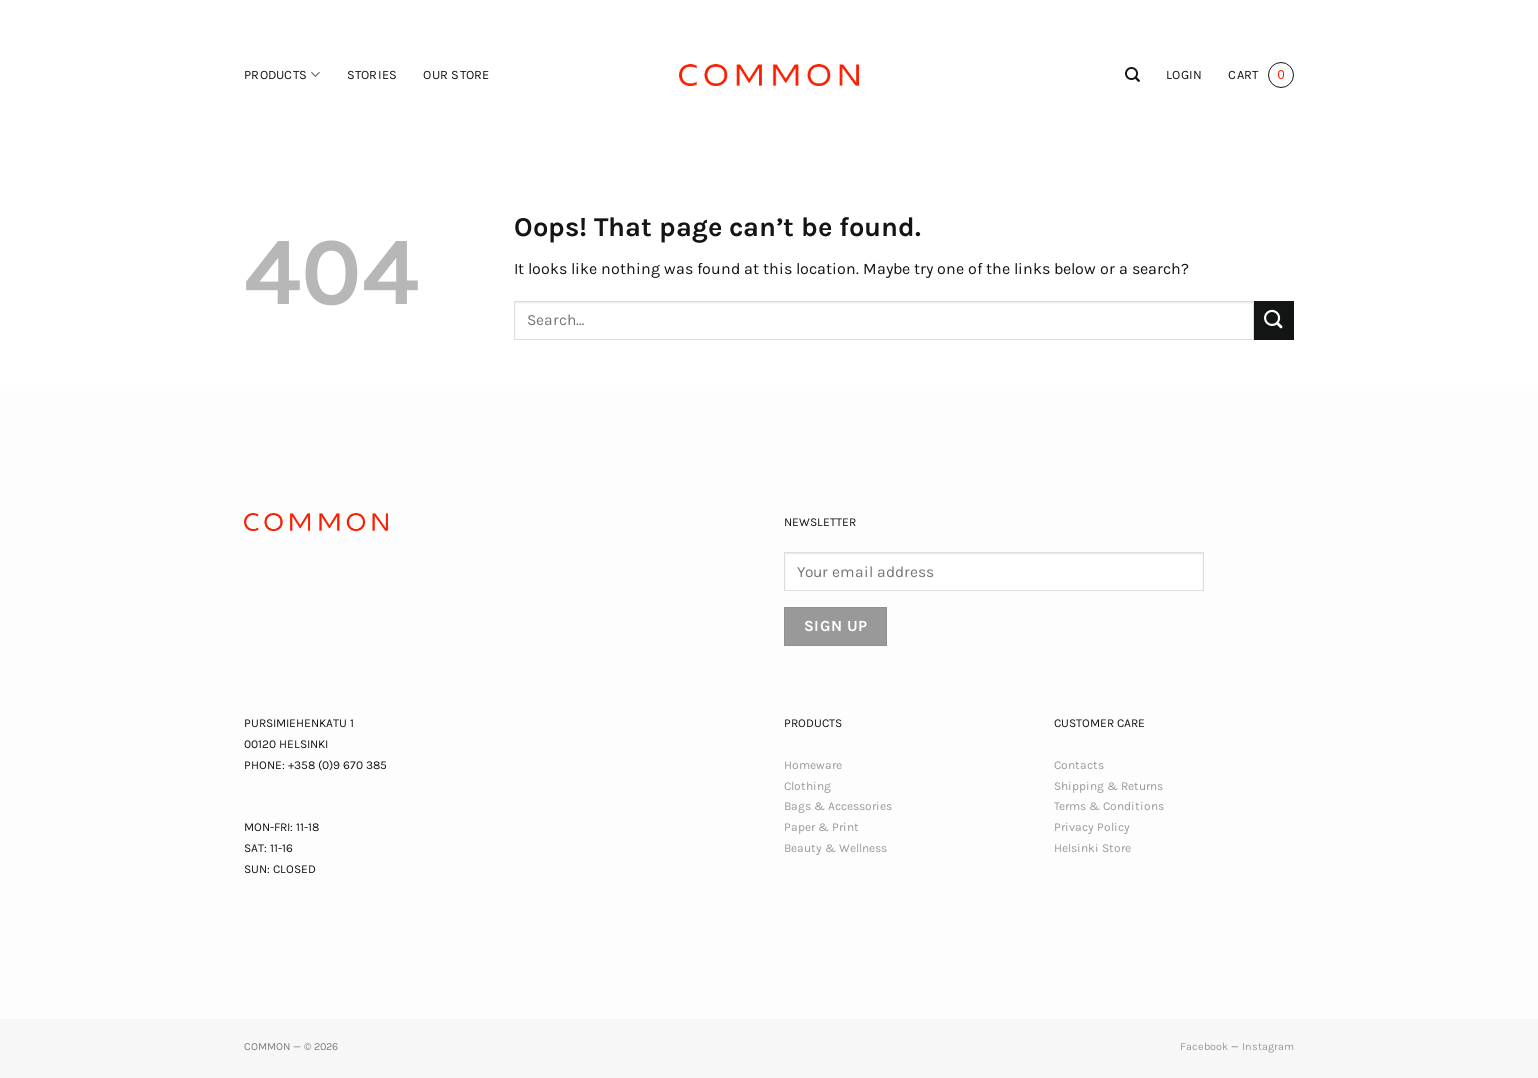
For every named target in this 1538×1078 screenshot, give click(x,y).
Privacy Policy (1092, 827)
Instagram (1268, 1046)
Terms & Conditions (1109, 806)
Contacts (1079, 765)
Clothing (807, 786)
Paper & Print (821, 827)
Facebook (1204, 1046)
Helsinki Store (1092, 848)
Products (282, 74)
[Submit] (1274, 320)
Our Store (456, 74)
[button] (1184, 75)
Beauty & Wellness (835, 848)
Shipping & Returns (1108, 786)
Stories (372, 74)
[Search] (1132, 75)
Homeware (813, 765)
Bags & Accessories (838, 806)
